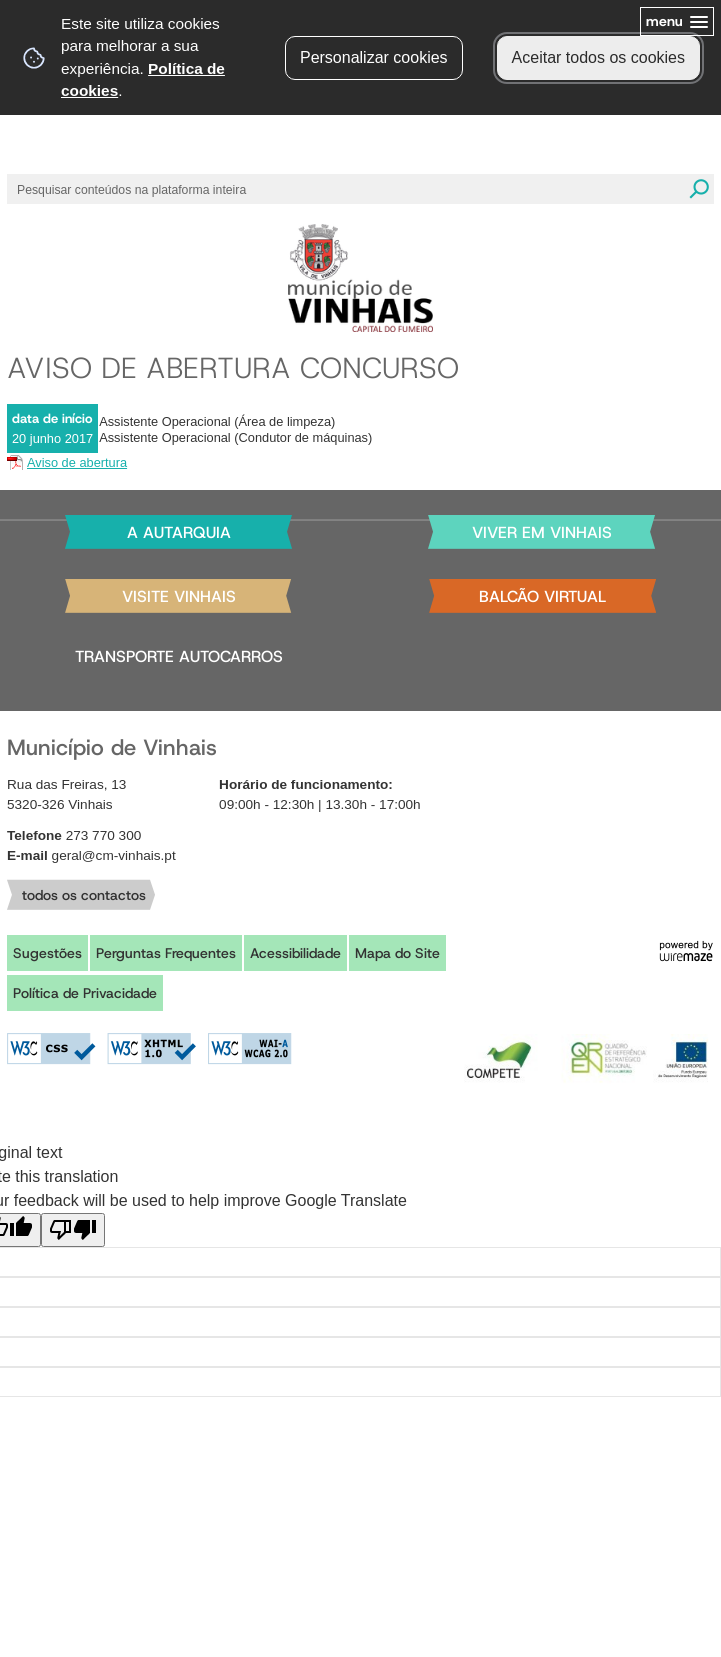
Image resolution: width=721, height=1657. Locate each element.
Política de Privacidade (85, 993)
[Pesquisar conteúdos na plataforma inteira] (699, 189)
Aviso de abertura (77, 462)
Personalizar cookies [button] (374, 57)
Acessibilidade (295, 953)
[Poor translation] (73, 1230)
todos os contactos (84, 895)
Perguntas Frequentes (166, 953)
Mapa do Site (397, 953)
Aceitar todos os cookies (598, 57)
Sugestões (47, 953)
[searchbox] (341, 189)
